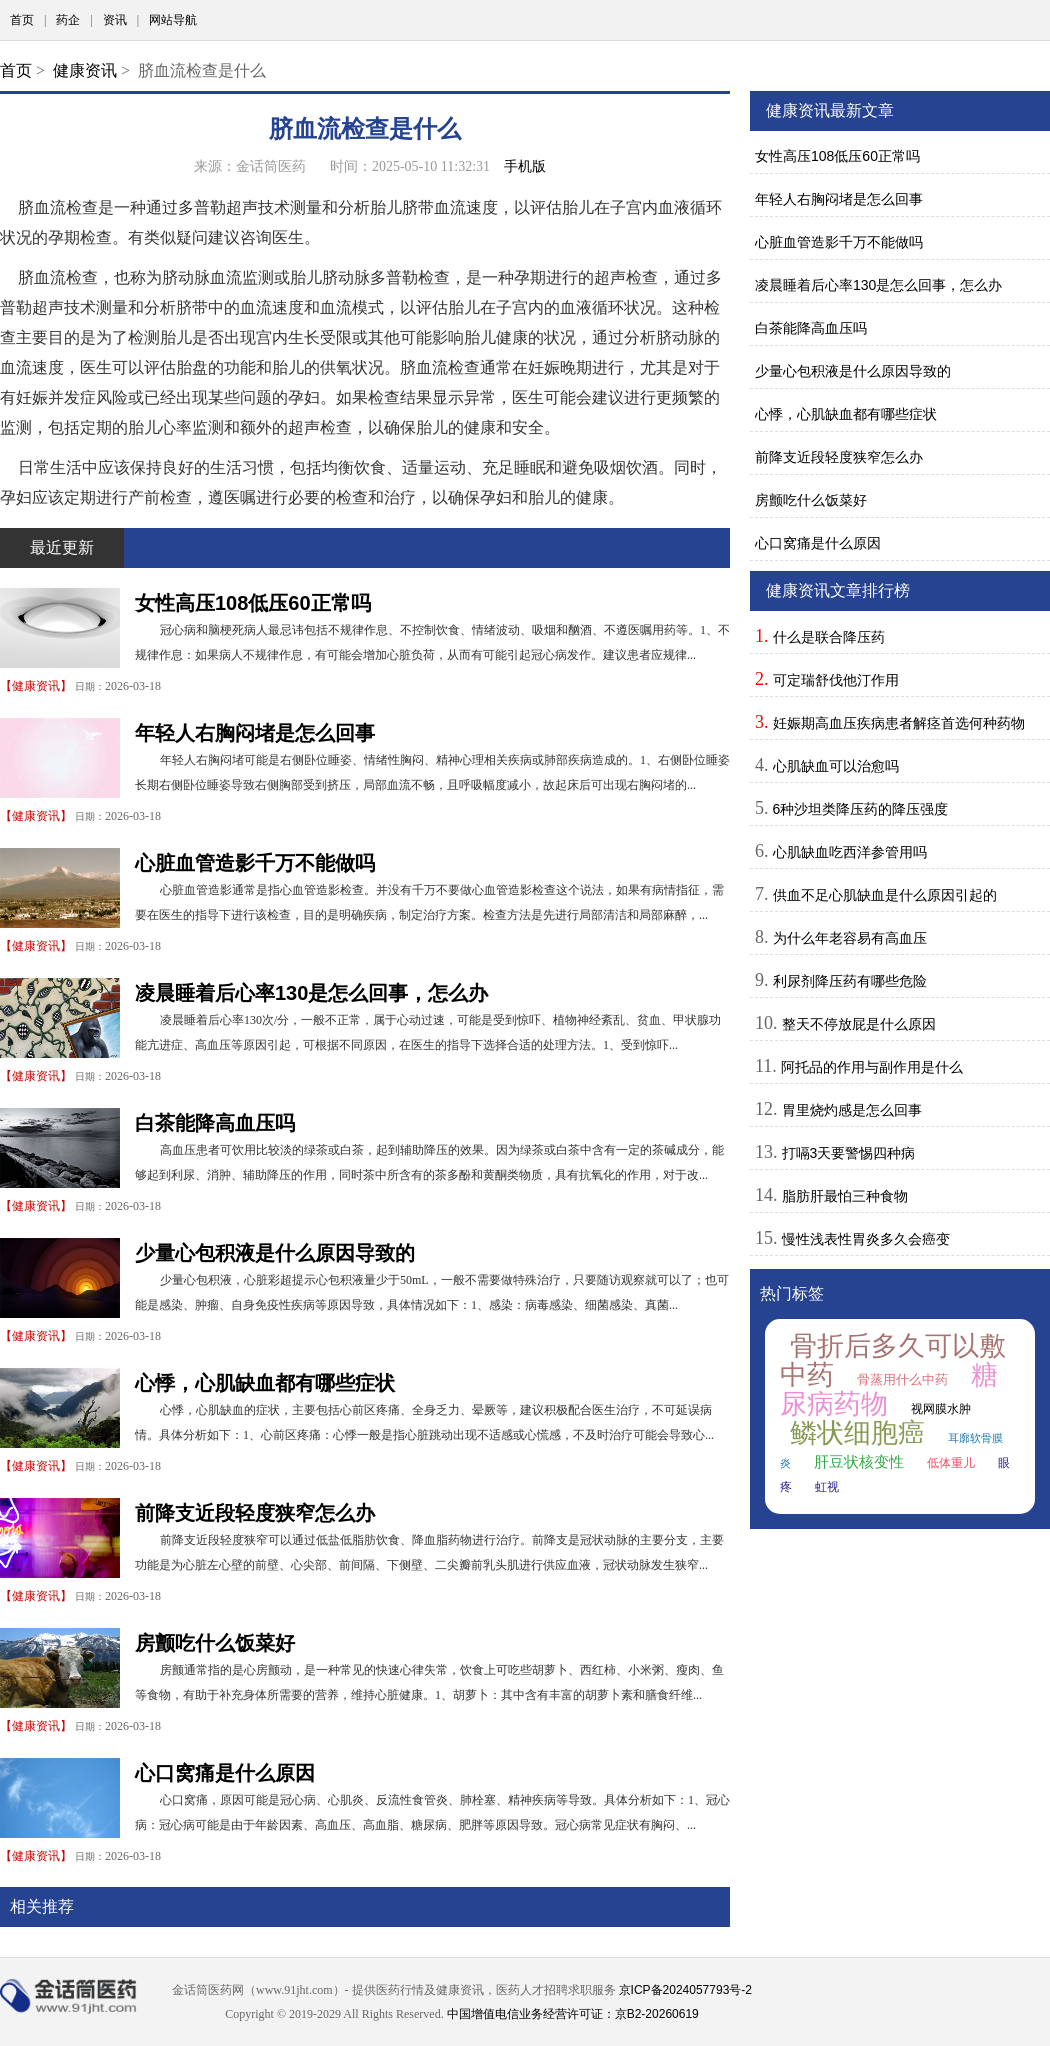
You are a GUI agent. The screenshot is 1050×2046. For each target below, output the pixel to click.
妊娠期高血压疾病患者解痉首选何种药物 (899, 723)
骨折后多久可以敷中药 (893, 1360)
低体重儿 (951, 1463)
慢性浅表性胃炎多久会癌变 (866, 1239)
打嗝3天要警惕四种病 (849, 1153)
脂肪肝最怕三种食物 (845, 1196)
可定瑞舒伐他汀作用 (836, 680)
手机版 (525, 166)
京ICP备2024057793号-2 (685, 1990)
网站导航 (173, 20)
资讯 (115, 20)
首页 (22, 20)
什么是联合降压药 (829, 637)
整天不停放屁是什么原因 (859, 1024)
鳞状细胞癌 (857, 1433)
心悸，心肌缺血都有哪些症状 (265, 1383)
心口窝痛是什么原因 (225, 1773)
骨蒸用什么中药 (902, 1379)
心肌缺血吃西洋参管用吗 (850, 852)
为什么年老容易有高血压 (850, 938)
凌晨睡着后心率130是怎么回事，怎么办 (311, 993)
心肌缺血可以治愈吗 (836, 766)
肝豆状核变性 (859, 1462)
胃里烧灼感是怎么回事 (852, 1110)
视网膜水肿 (941, 1409)
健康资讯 (85, 70)
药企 (68, 20)
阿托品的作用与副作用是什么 (872, 1067)
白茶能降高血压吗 (215, 1123)
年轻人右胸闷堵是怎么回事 (255, 733)
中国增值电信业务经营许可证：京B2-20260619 (573, 2014)
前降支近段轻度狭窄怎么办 (255, 1513)
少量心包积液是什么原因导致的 (275, 1253)
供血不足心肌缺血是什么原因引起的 (885, 895)
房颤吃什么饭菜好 (215, 1643)
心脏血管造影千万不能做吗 (255, 863)
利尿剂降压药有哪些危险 (850, 981)
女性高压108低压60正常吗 (253, 603)
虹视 (827, 1487)
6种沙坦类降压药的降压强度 (861, 809)
